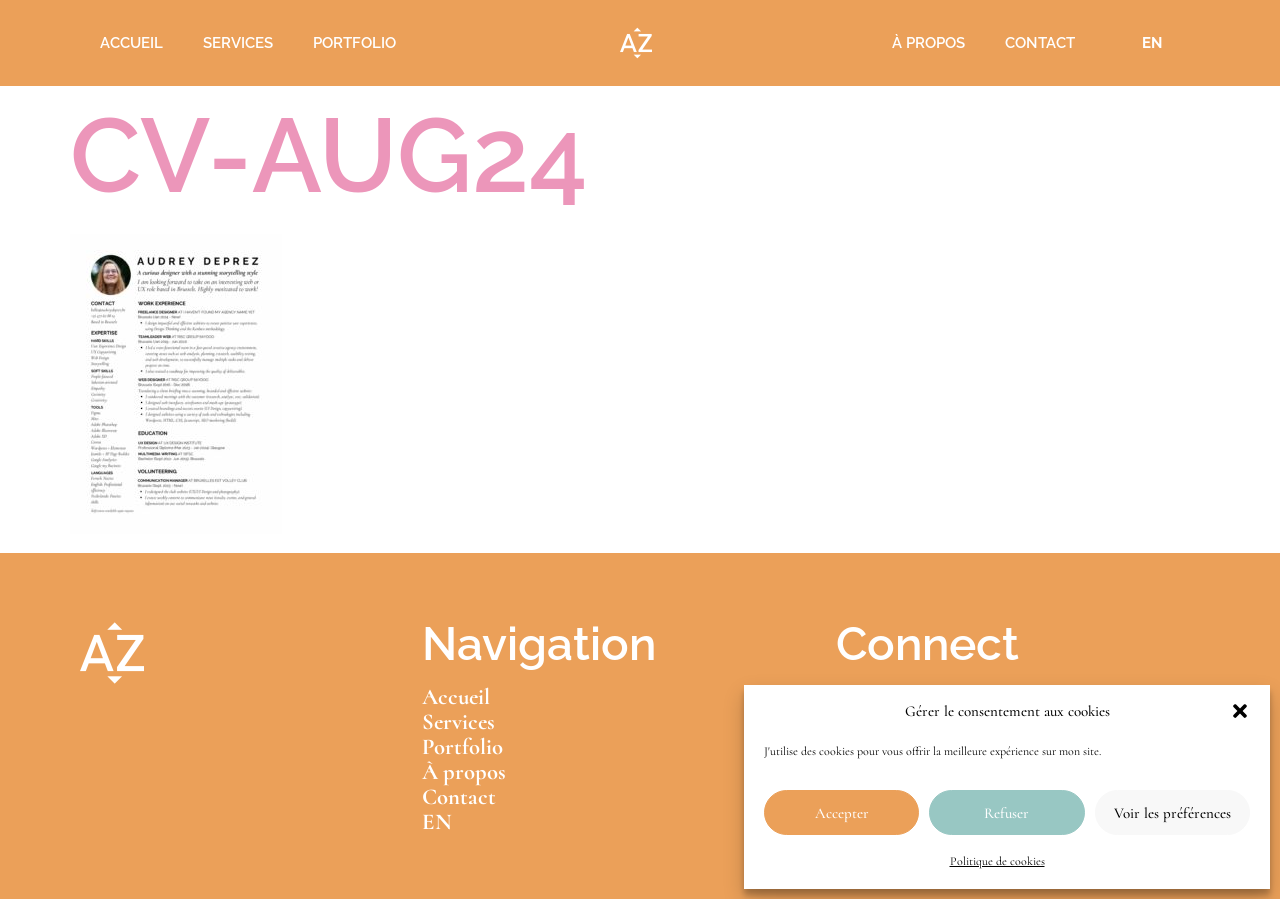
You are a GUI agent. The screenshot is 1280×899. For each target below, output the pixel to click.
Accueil (131, 43)
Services (238, 43)
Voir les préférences (1172, 813)
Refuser (1006, 813)
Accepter (842, 813)
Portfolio (354, 43)
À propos (928, 43)
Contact (1040, 43)
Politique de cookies (997, 861)
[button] (1240, 711)
